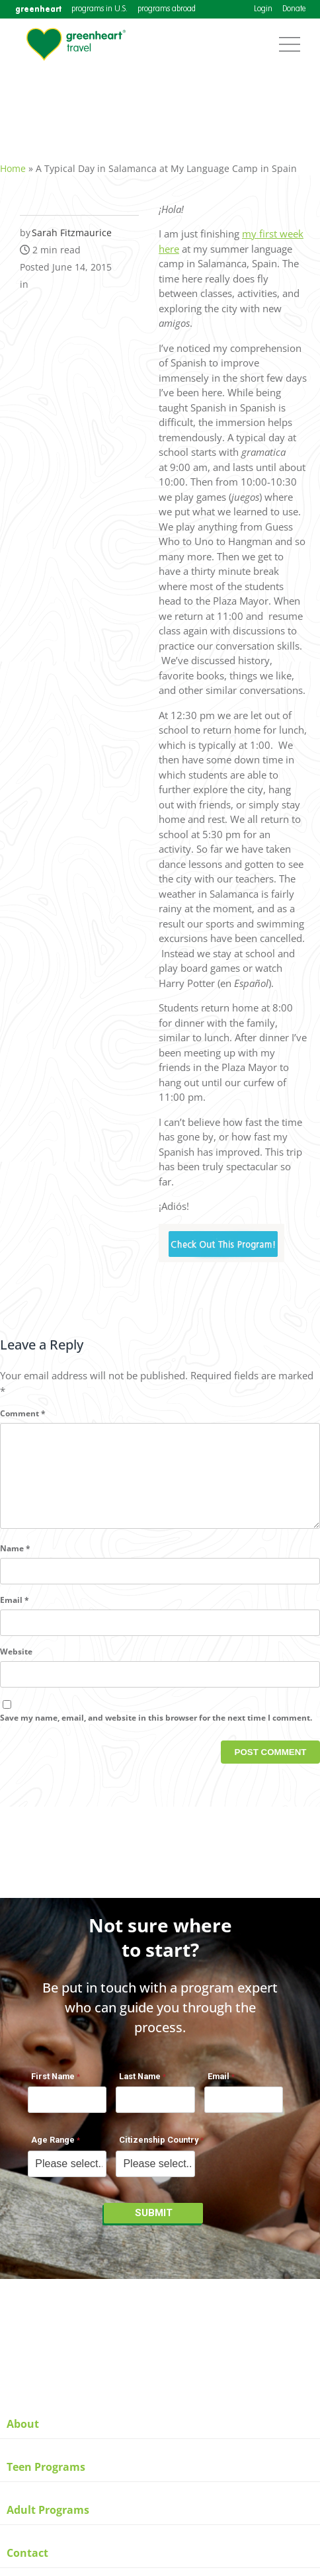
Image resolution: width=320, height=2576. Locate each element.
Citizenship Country (158, 2147)
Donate (293, 9)
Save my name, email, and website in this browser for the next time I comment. (156, 1731)
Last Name (140, 2083)
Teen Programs (46, 2467)
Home (13, 161)
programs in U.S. (99, 9)
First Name (53, 2083)
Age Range (53, 2147)
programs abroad (167, 9)
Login (263, 9)
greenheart (38, 9)
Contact (27, 2553)
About (23, 2424)
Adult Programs (48, 2510)
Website (16, 1665)
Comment (23, 1406)
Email (14, 1613)
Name (15, 1562)
